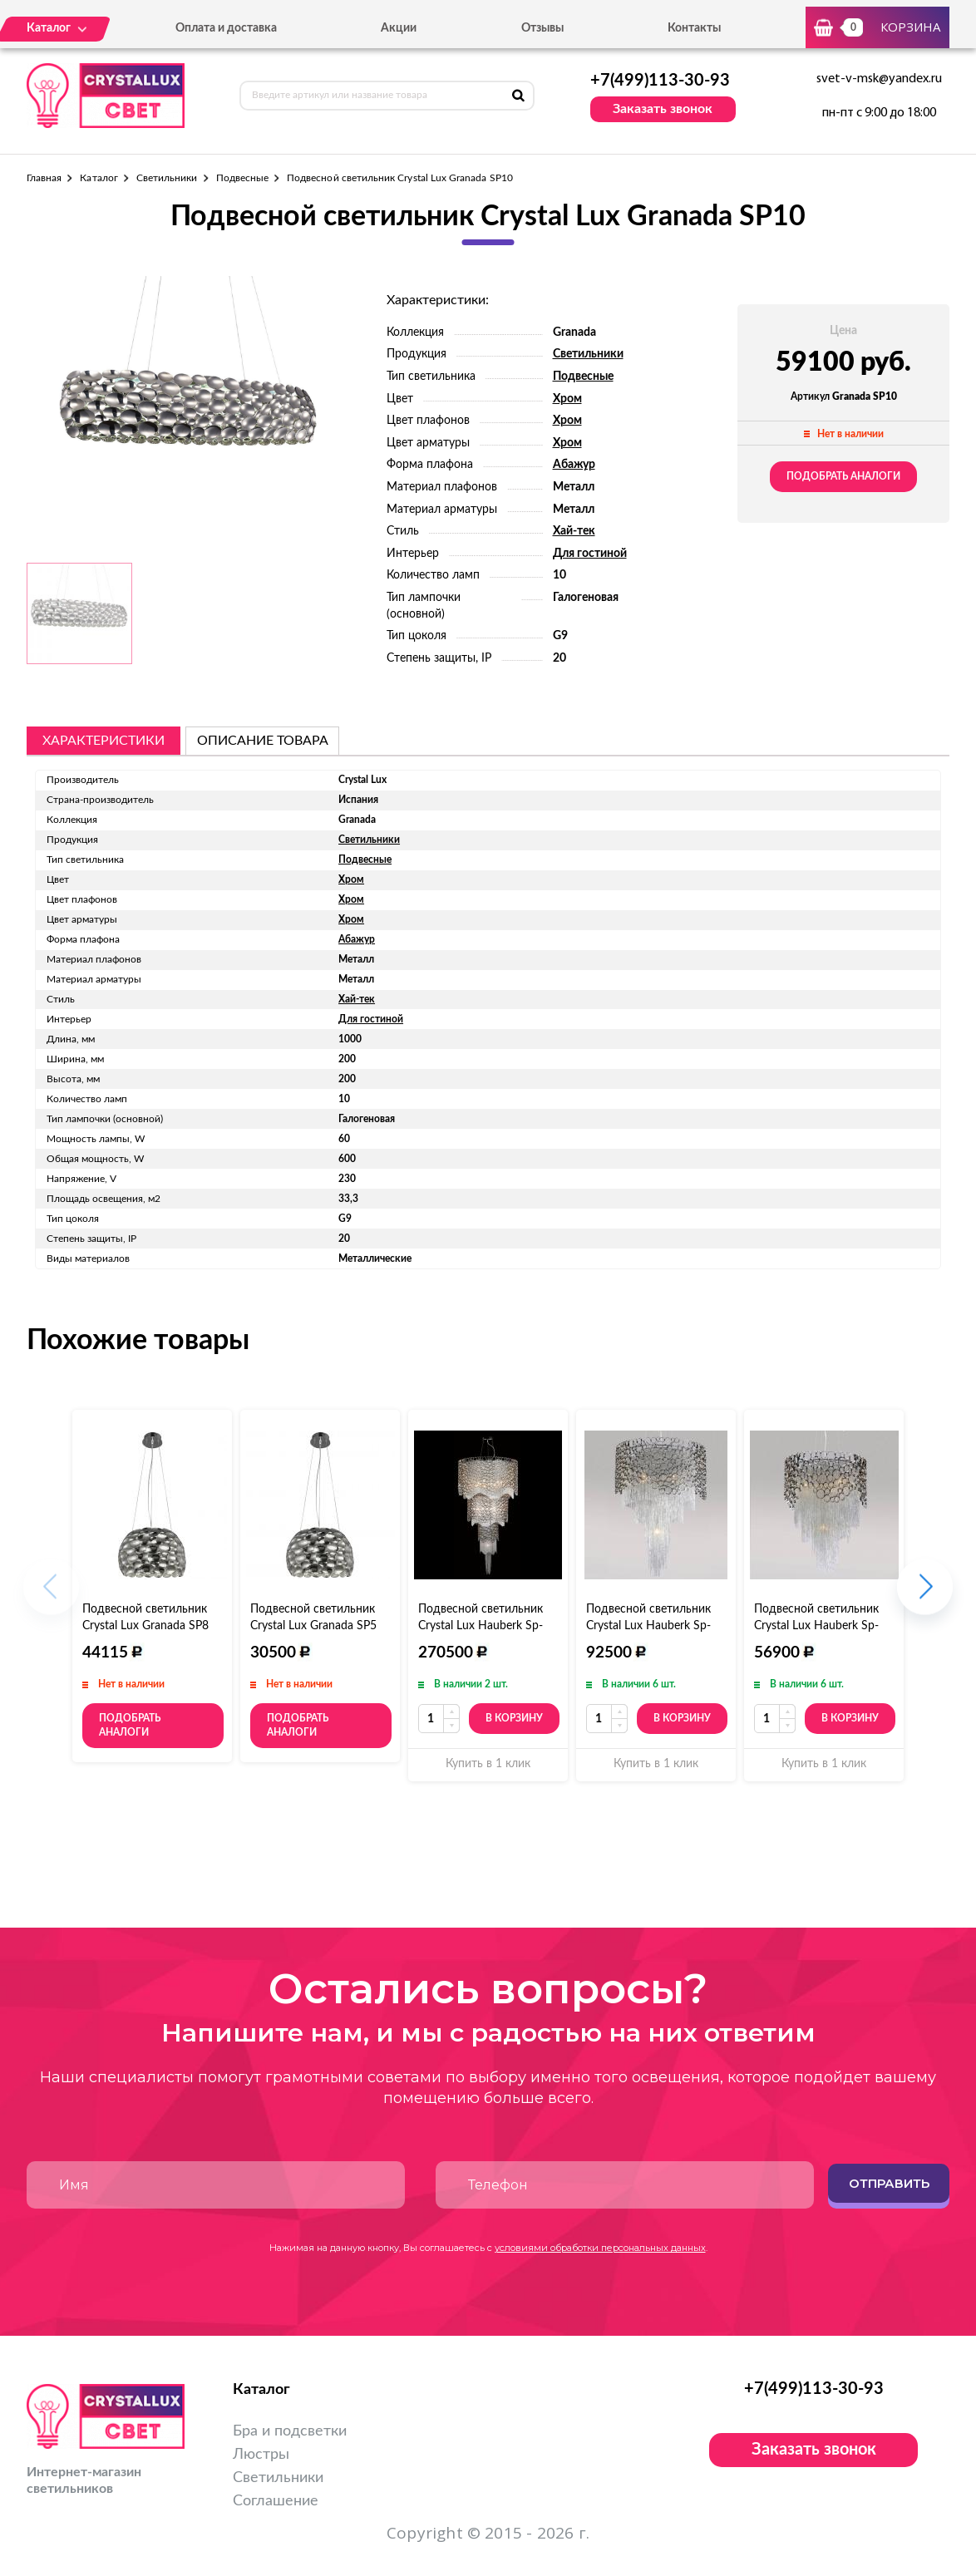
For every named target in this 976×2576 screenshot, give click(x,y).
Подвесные (242, 178)
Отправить (889, 2183)
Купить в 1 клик (488, 1764)
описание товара (262, 740)
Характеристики (103, 740)
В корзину (514, 1718)
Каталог (98, 178)
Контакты (694, 28)
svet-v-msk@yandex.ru (879, 79)
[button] (925, 1595)
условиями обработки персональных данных (600, 2247)
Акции (399, 28)
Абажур (574, 464)
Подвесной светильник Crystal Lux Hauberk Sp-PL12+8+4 (480, 1625)
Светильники (167, 178)
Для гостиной (590, 553)
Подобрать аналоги (843, 476)
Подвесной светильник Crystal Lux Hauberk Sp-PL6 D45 (816, 1625)
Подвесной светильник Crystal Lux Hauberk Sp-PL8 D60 (648, 1625)
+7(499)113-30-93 (660, 80)
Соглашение (275, 2501)
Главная (44, 178)
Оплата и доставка (226, 28)
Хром (567, 399)
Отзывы (542, 28)
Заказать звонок (662, 109)
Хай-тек (574, 531)
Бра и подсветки (290, 2431)
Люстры (261, 2454)
